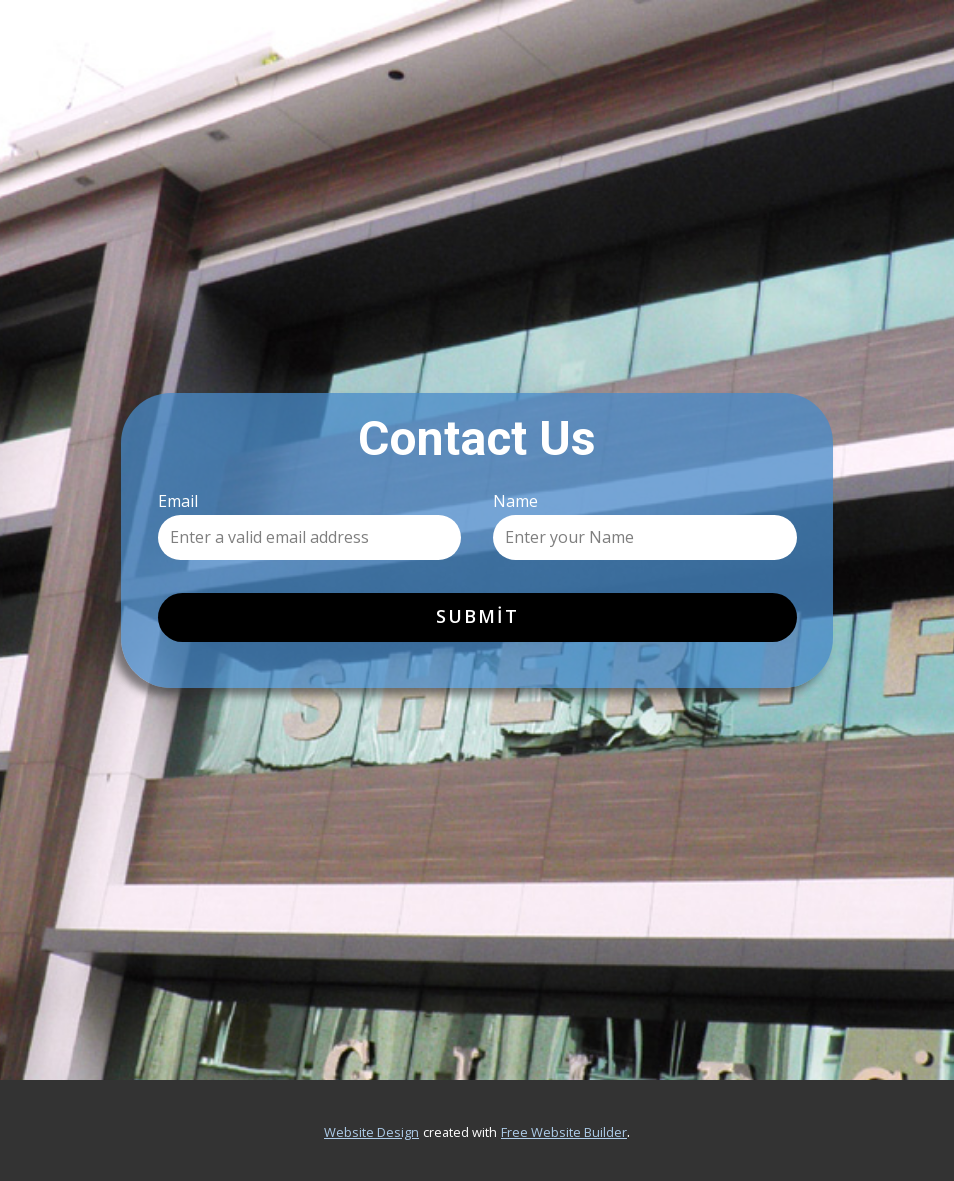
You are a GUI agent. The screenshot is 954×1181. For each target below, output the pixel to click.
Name (515, 501)
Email (178, 501)
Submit (477, 616)
